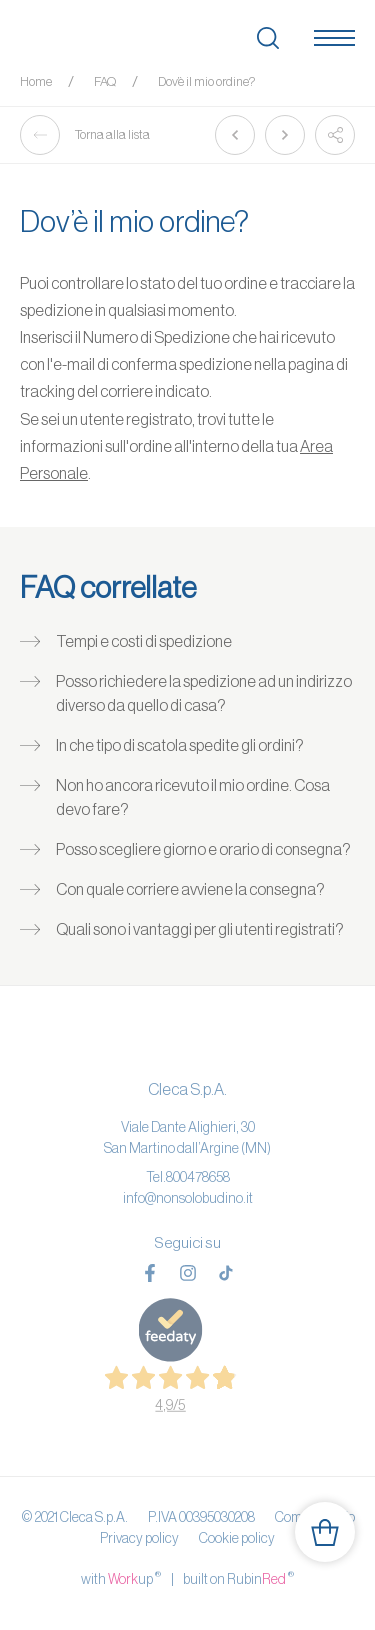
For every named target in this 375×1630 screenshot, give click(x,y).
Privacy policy (139, 1538)
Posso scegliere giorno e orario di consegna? (203, 849)
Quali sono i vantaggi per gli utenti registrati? (200, 929)
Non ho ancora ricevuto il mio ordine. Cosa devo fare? (193, 797)
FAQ (105, 81)
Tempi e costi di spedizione (144, 641)
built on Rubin (238, 1578)
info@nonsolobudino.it (188, 1198)
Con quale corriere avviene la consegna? (190, 889)
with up (121, 1578)
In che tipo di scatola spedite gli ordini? (180, 745)
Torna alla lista (85, 135)
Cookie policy (237, 1538)
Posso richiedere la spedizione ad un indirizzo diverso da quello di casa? (204, 693)
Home (36, 81)
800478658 (198, 1177)
